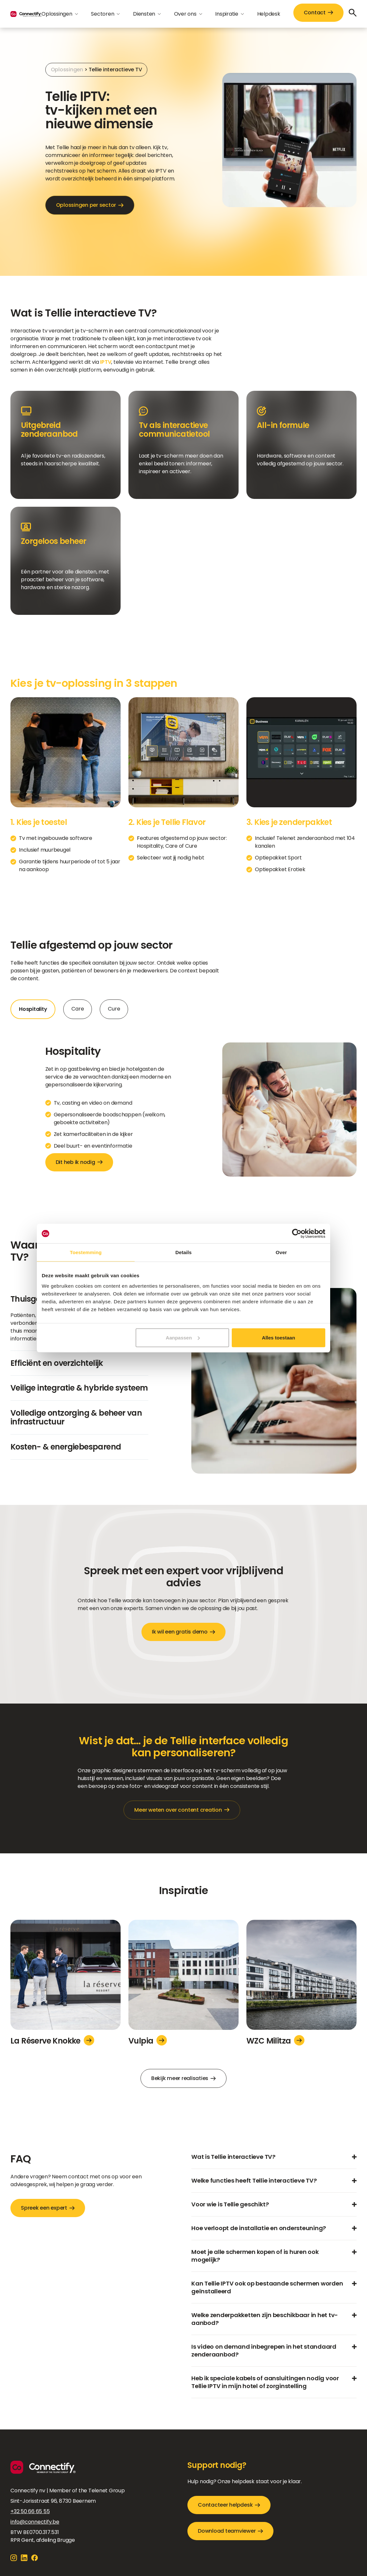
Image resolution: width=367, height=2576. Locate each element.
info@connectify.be (34, 2522)
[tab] (32, 1009)
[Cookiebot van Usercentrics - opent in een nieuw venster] (296, 1233)
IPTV (105, 362)
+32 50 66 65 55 (30, 2511)
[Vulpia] (183, 1977)
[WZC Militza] (301, 1977)
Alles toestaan (278, 1337)
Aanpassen (183, 1337)
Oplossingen (67, 69)
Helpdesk (268, 14)
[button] (59, 14)
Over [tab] (281, 1252)
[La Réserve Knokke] (65, 1977)
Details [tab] (183, 1252)
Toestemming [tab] (86, 1252)
